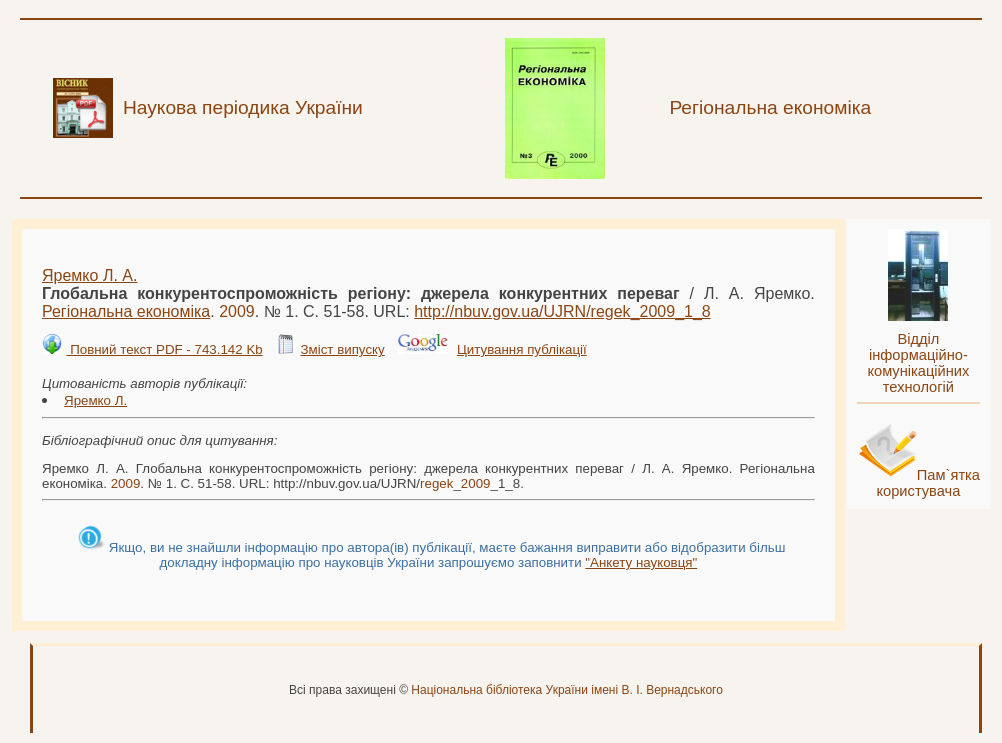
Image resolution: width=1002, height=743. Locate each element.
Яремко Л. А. (89, 275)
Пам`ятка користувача (928, 483)
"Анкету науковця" (641, 562)
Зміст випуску (342, 349)
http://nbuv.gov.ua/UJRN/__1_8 (562, 311)
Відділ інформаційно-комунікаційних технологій (918, 363)
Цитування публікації (522, 349)
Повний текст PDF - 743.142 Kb (164, 349)
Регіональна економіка (126, 311)
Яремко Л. (95, 400)
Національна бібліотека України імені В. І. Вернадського (567, 690)
